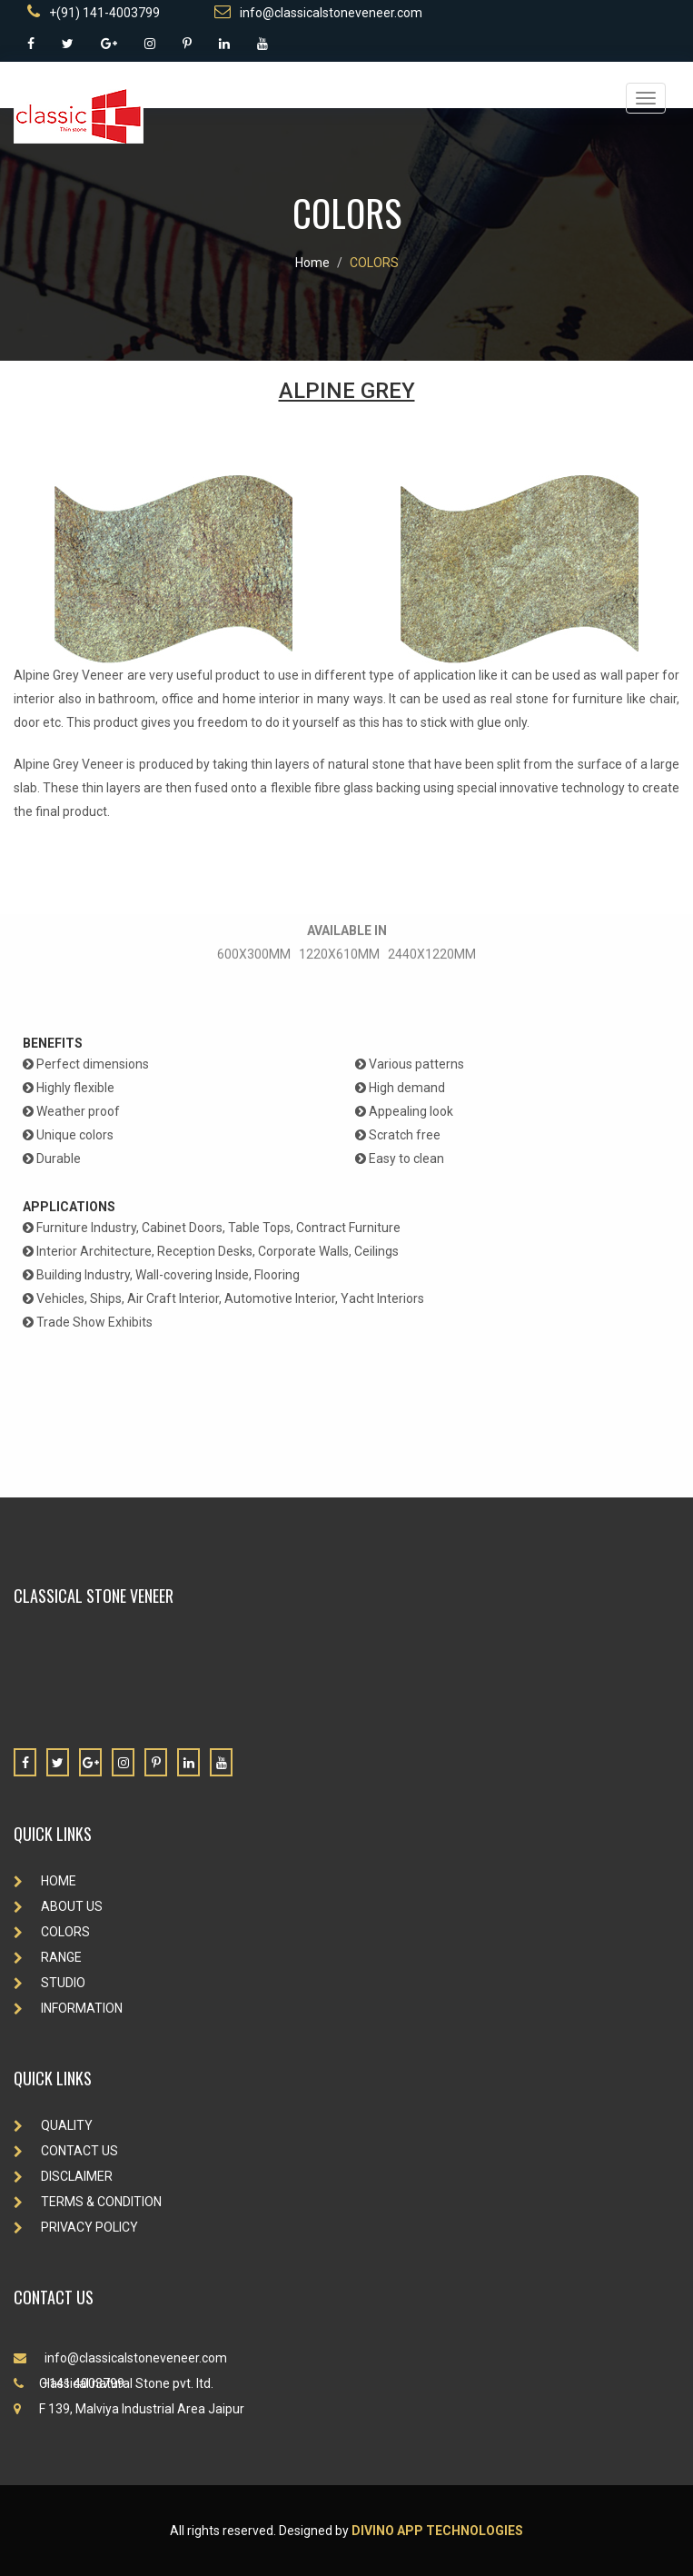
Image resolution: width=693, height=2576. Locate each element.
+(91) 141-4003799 (93, 12)
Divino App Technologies (437, 2530)
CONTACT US (66, 2150)
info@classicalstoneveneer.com (318, 12)
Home (312, 262)
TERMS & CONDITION (88, 2201)
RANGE (48, 1957)
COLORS (374, 262)
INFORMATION (68, 2008)
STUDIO (49, 1982)
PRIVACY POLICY (76, 2227)
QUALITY (53, 2125)
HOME (45, 1881)
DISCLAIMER (63, 2176)
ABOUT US (58, 1906)
